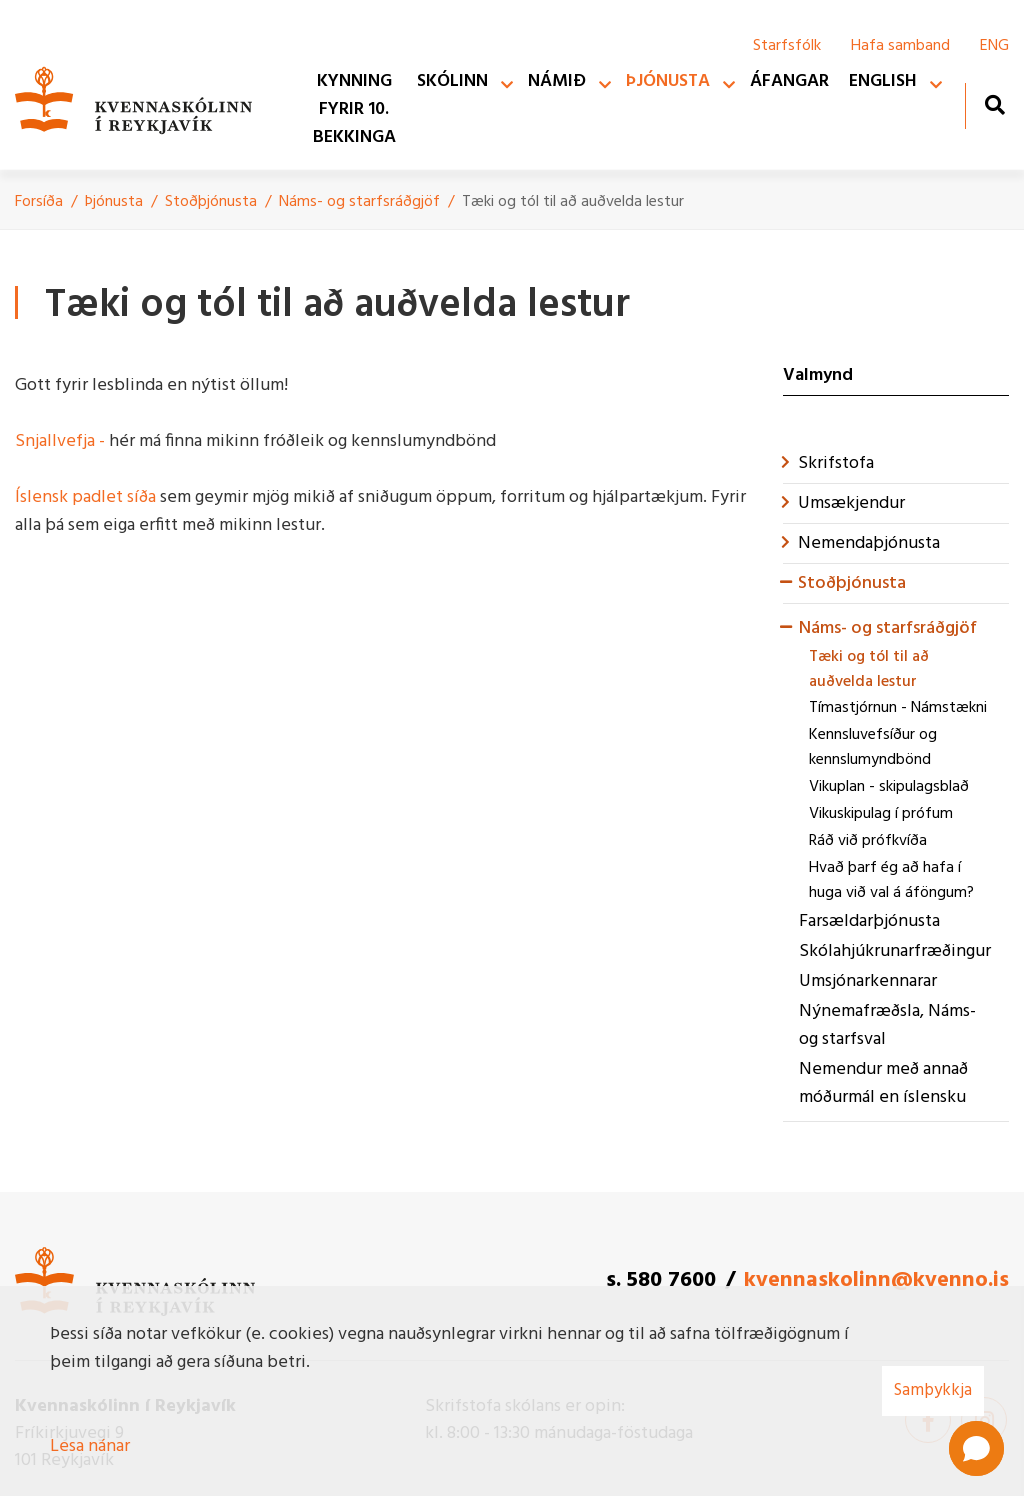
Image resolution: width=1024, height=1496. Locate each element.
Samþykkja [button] (933, 1390)
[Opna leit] (994, 104)
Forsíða (39, 202)
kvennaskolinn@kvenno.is (876, 1280)
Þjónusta (114, 202)
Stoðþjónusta (211, 202)
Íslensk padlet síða (87, 497)
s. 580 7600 (661, 1280)
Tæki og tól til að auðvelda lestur (573, 202)
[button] (976, 1448)
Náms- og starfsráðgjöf (359, 202)
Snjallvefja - (60, 441)
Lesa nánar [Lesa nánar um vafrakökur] (90, 1446)
